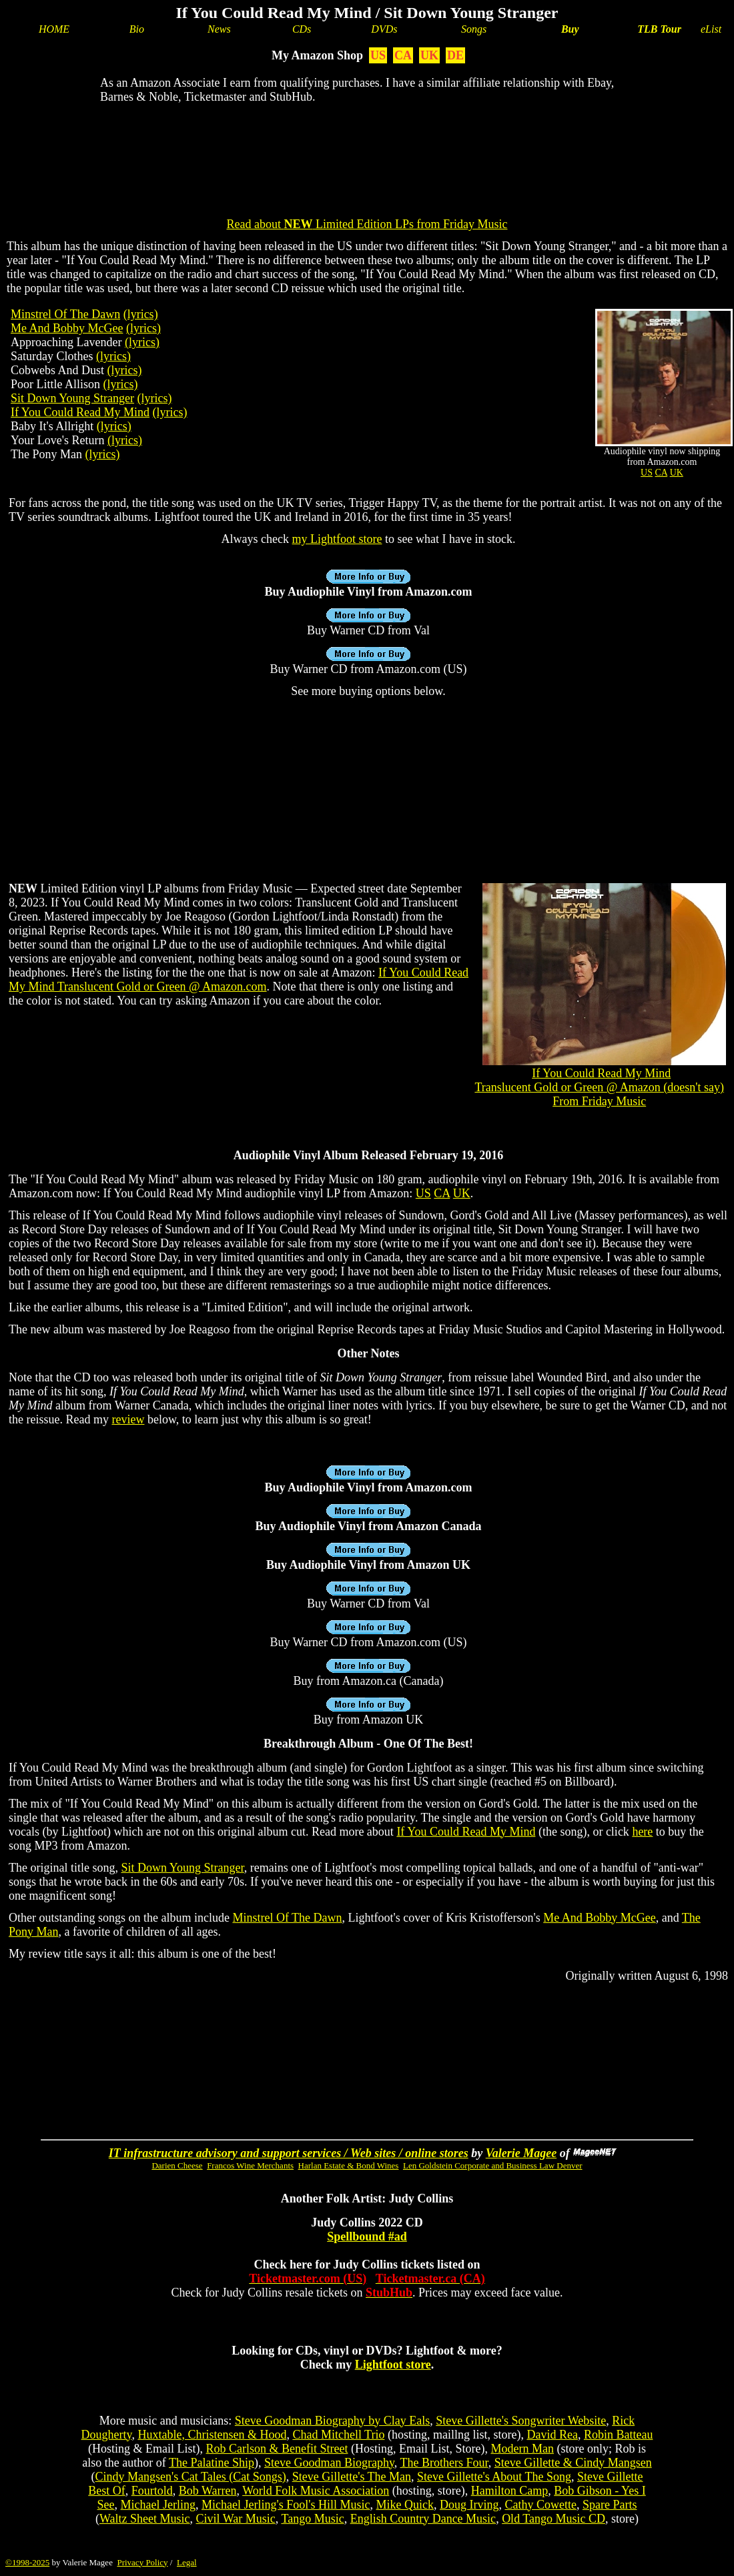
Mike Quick (405, 2504)
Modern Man (521, 2448)
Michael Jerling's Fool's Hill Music (286, 2504)
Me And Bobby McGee (67, 328)
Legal (187, 2562)
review (127, 1419)
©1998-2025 (27, 2562)
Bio (136, 29)
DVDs (384, 29)
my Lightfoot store (337, 539)
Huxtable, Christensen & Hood (211, 2434)
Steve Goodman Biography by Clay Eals (332, 2420)
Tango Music (312, 2518)
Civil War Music (236, 2518)
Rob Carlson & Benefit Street (277, 2448)
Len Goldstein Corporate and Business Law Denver (493, 2165)
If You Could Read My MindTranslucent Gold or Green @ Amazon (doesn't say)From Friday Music (599, 1087)
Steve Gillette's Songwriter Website (521, 2420)
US (378, 55)
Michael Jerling (158, 2504)
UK (429, 55)
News (219, 29)
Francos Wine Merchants (250, 2165)
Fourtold (152, 2490)
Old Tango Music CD (553, 2518)
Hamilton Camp (509, 2490)
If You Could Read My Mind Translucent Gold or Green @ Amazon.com (238, 979)
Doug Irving (469, 2504)
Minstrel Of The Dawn (65, 314)
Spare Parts (610, 2504)
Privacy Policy (142, 2562)
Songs (473, 29)
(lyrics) (140, 314)
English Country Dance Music (423, 2518)
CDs (301, 29)
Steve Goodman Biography (329, 2462)
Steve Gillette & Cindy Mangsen (573, 2462)
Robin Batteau (618, 2434)
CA (403, 55)
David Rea (551, 2434)
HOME (54, 29)
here (642, 1831)
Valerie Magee (521, 2153)
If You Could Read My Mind (80, 412)
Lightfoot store (393, 2364)
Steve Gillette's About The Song (494, 2476)
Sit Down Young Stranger (72, 398)
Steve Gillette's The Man (351, 2476)
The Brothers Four (444, 2462)
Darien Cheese (176, 2165)
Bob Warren (208, 2490)
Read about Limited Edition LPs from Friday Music (367, 224)
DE (455, 55)
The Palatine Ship (211, 2462)
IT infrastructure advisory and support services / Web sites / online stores (288, 2153)
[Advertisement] (367, 157)
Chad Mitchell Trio (338, 2434)
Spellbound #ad (367, 2236)
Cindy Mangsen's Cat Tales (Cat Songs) (190, 2476)
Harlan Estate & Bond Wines (348, 2165)
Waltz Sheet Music (144, 2518)
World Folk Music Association (315, 2490)
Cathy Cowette (540, 2504)
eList (711, 29)
